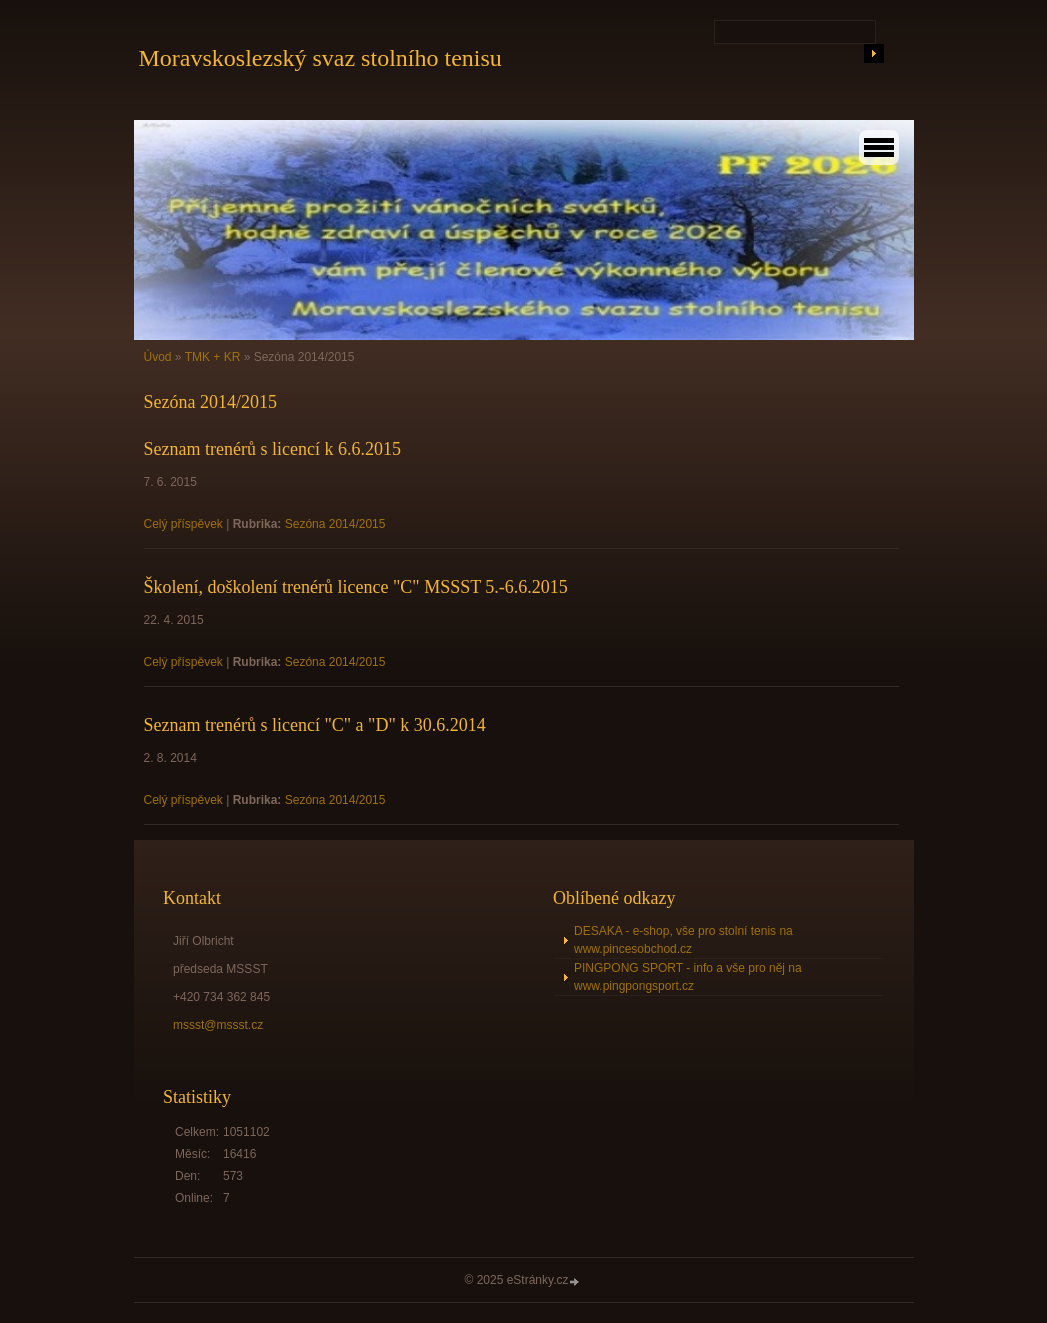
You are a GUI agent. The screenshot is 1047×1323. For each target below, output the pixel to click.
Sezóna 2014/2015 (335, 524)
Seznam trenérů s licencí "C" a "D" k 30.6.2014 (315, 725)
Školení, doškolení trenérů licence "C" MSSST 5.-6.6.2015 (356, 587)
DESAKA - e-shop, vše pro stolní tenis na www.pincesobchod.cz (683, 940)
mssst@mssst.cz (218, 1025)
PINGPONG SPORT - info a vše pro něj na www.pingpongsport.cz (688, 977)
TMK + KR (213, 357)
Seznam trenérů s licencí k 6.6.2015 (272, 449)
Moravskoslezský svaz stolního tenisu (320, 58)
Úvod (158, 357)
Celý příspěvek (183, 524)
